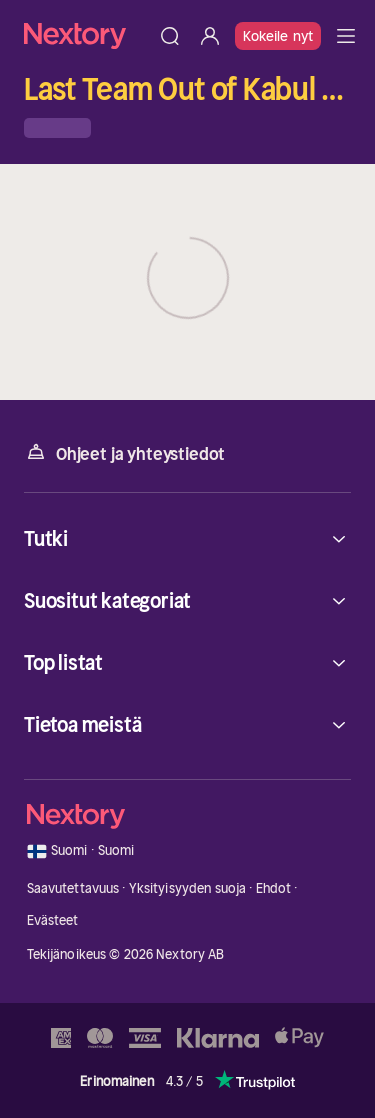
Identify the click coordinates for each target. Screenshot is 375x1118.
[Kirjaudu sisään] (210, 36)
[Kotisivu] (87, 35)
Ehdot (274, 888)
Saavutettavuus (73, 888)
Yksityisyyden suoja (187, 888)
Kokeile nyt (278, 36)
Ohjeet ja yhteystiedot (124, 452)
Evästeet (53, 920)
